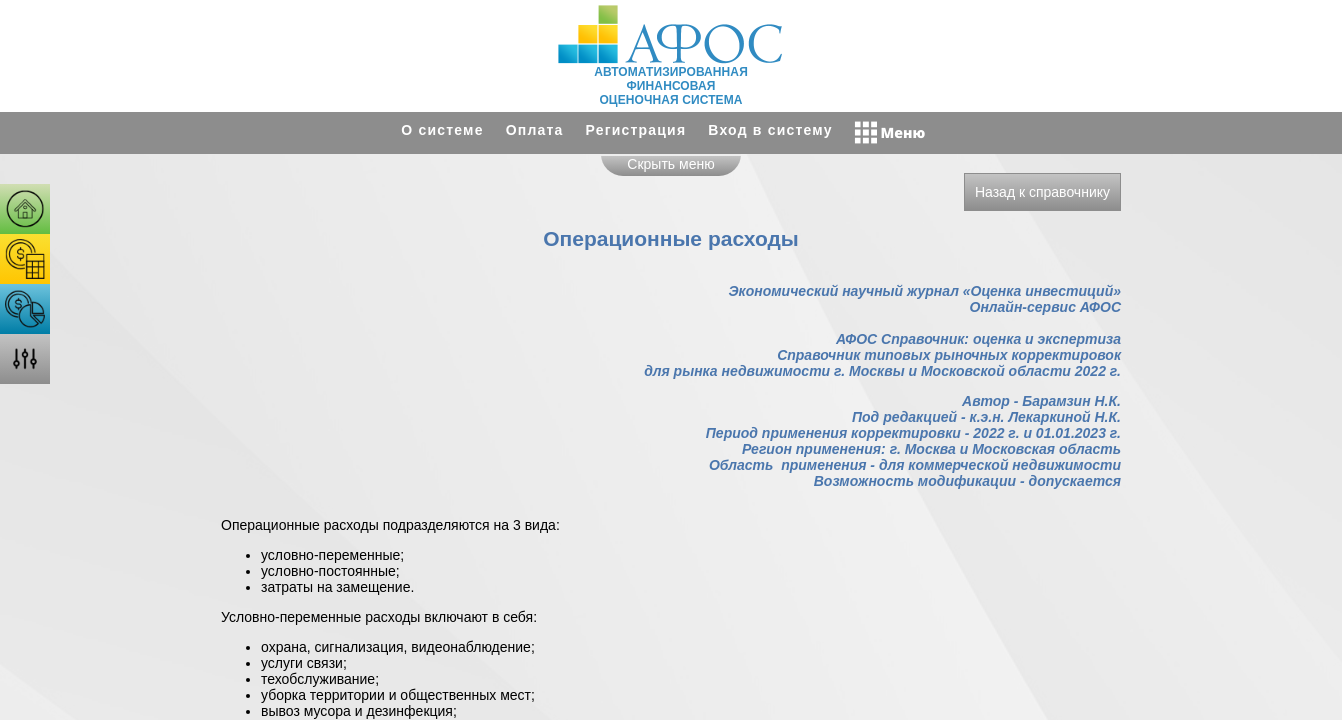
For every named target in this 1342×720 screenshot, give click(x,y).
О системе (442, 130)
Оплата (535, 130)
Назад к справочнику (1042, 192)
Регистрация (636, 130)
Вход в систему (770, 130)
